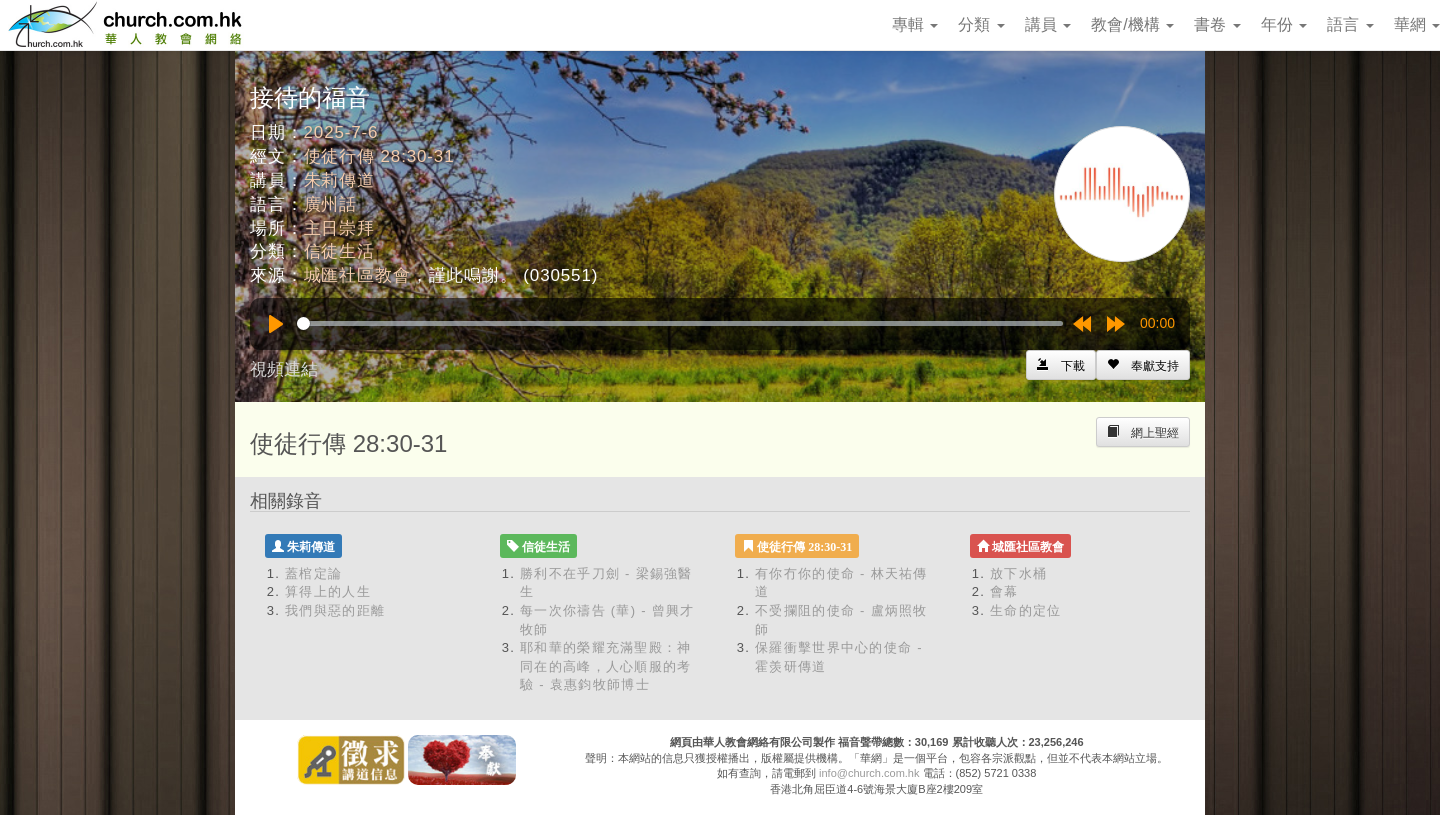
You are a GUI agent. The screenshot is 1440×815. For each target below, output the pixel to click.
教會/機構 (1132, 24)
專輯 (915, 24)
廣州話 (331, 204)
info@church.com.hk (869, 773)
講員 (1048, 24)
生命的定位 (1026, 610)
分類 (981, 24)
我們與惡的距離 (335, 610)
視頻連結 (284, 369)
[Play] (276, 324)
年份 (1284, 24)
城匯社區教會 (357, 275)
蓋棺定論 (313, 573)
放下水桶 (1018, 573)
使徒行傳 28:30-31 (379, 156)
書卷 (1217, 24)
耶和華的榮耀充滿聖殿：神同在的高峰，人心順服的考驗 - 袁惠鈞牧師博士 (606, 666)
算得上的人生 (328, 591)
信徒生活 (339, 251)
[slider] (680, 323)
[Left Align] (1143, 365)
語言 (1350, 24)
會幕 (1004, 591)
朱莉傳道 (339, 180)
